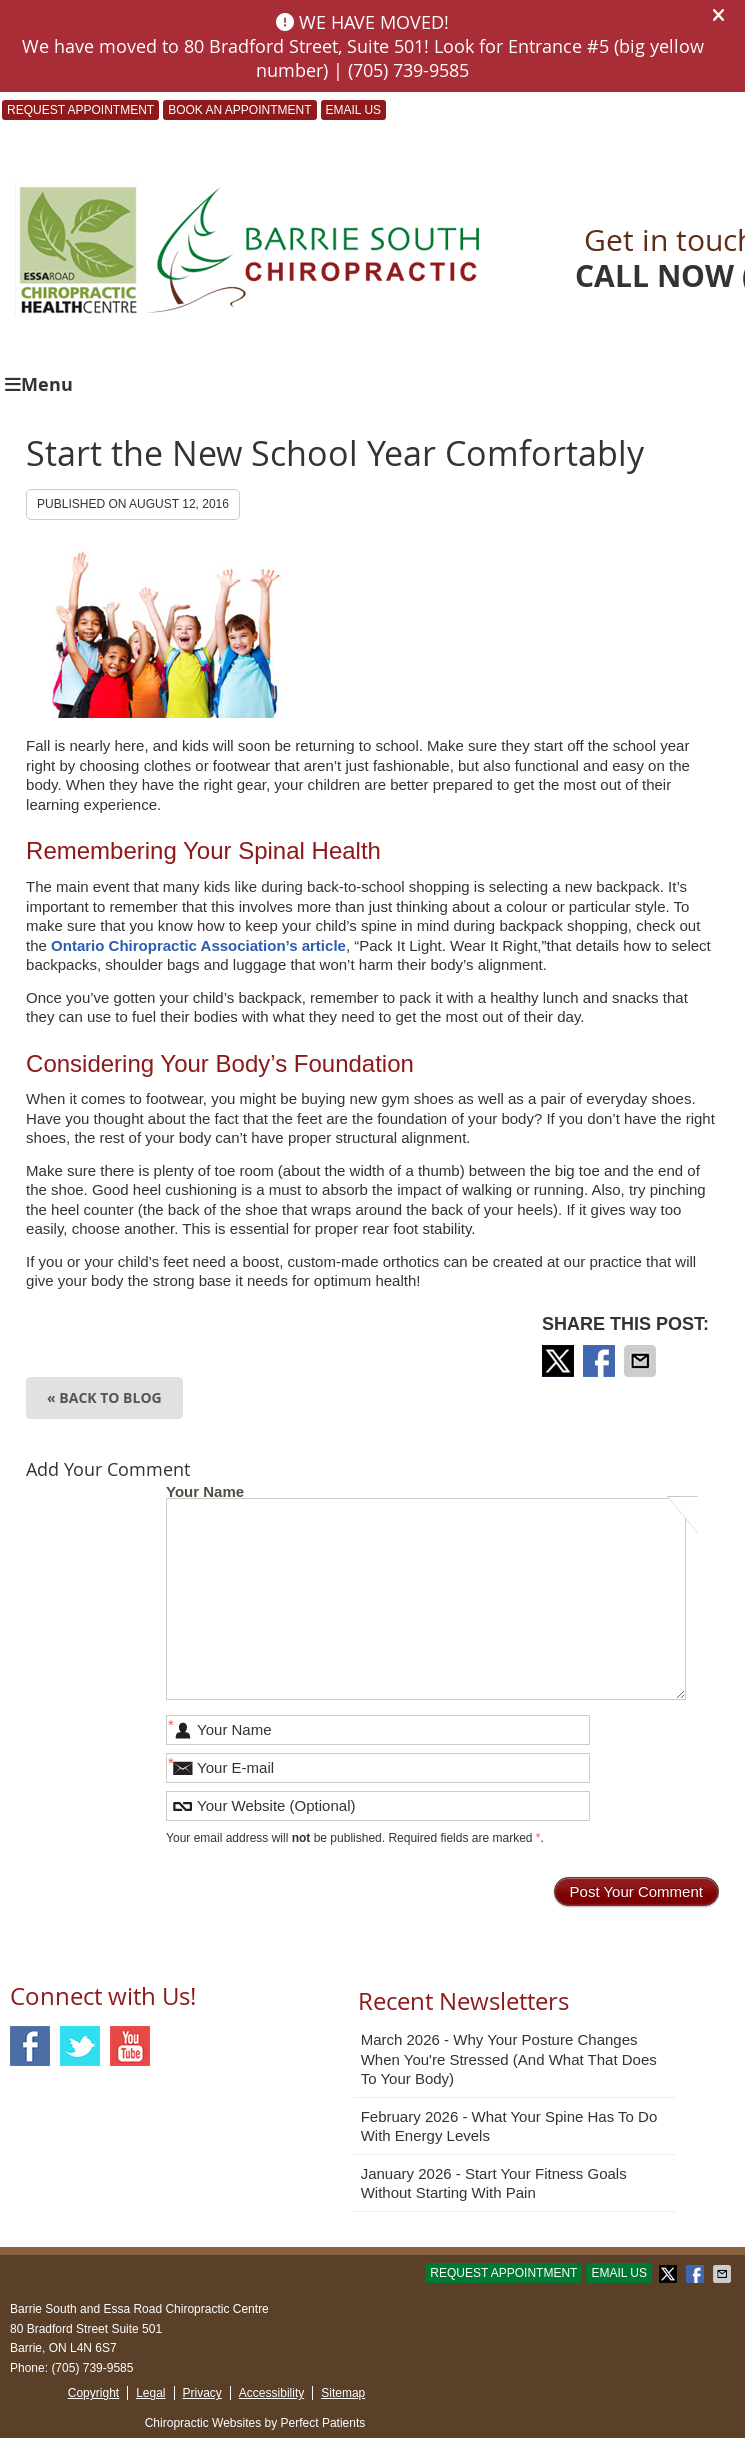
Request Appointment (80, 110)
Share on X (560, 1361)
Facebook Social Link (30, 2046)
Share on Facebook (601, 1361)
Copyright (93, 2393)
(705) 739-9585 (92, 2368)
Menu (39, 384)
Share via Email (642, 1361)
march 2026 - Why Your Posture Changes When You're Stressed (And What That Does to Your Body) (509, 2059)
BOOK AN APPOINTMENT (239, 110)
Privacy (202, 2393)
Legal (150, 2393)
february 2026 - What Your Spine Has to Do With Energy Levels (509, 2126)
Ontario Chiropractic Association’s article (196, 945)
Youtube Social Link (130, 2046)
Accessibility (271, 2393)
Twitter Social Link (80, 2046)
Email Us (354, 110)
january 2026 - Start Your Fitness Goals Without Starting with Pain (494, 2183)
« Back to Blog (104, 1397)
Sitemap (343, 2393)
